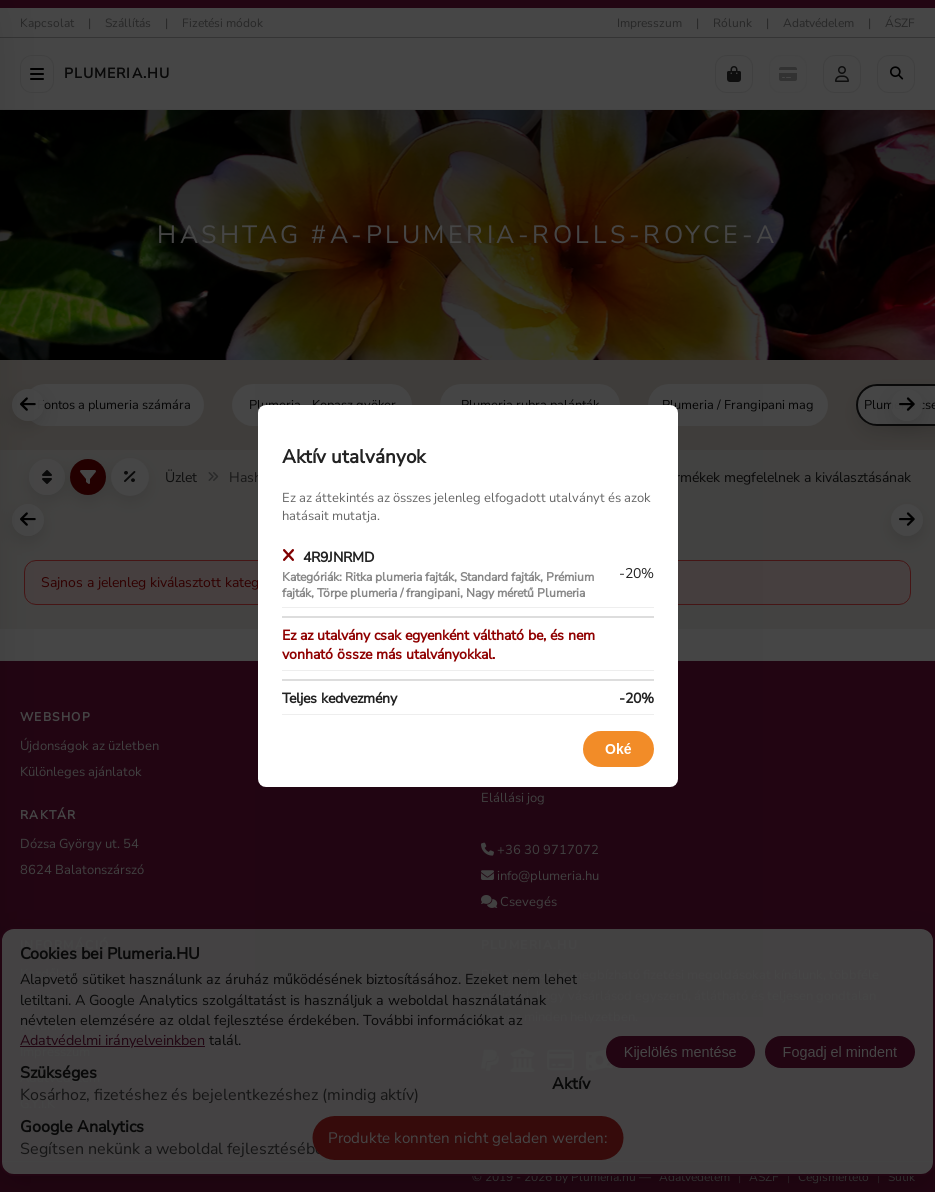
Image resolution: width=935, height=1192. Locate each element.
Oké (618, 749)
